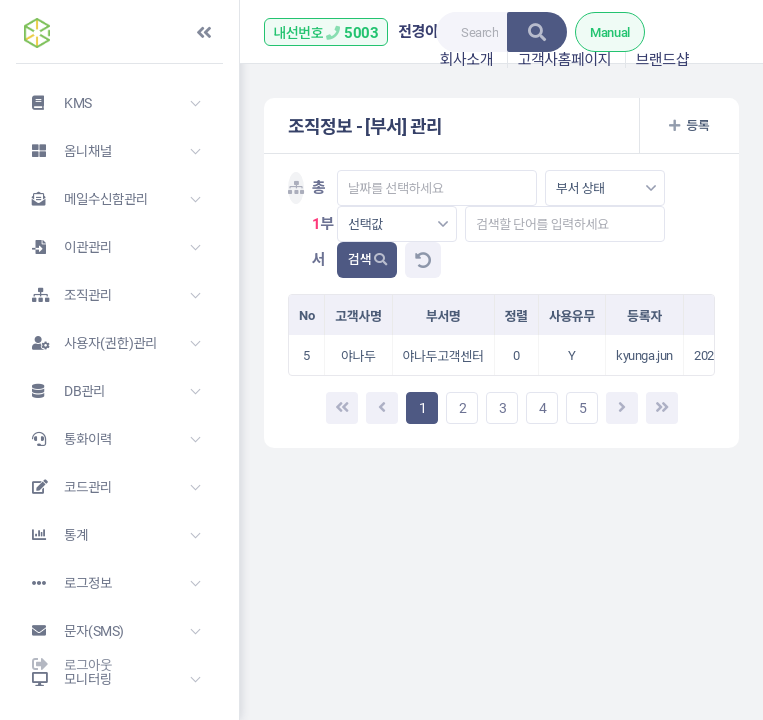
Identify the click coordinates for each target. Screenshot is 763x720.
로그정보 (64, 583)
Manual (610, 32)
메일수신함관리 (82, 199)
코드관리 (64, 487)
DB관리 (60, 391)
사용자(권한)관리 (86, 343)
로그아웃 (64, 664)
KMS (54, 103)
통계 (52, 535)
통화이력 (64, 439)
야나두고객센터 (443, 356)
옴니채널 (64, 151)
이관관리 (64, 247)
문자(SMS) (70, 631)
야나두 (358, 356)
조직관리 (64, 295)
